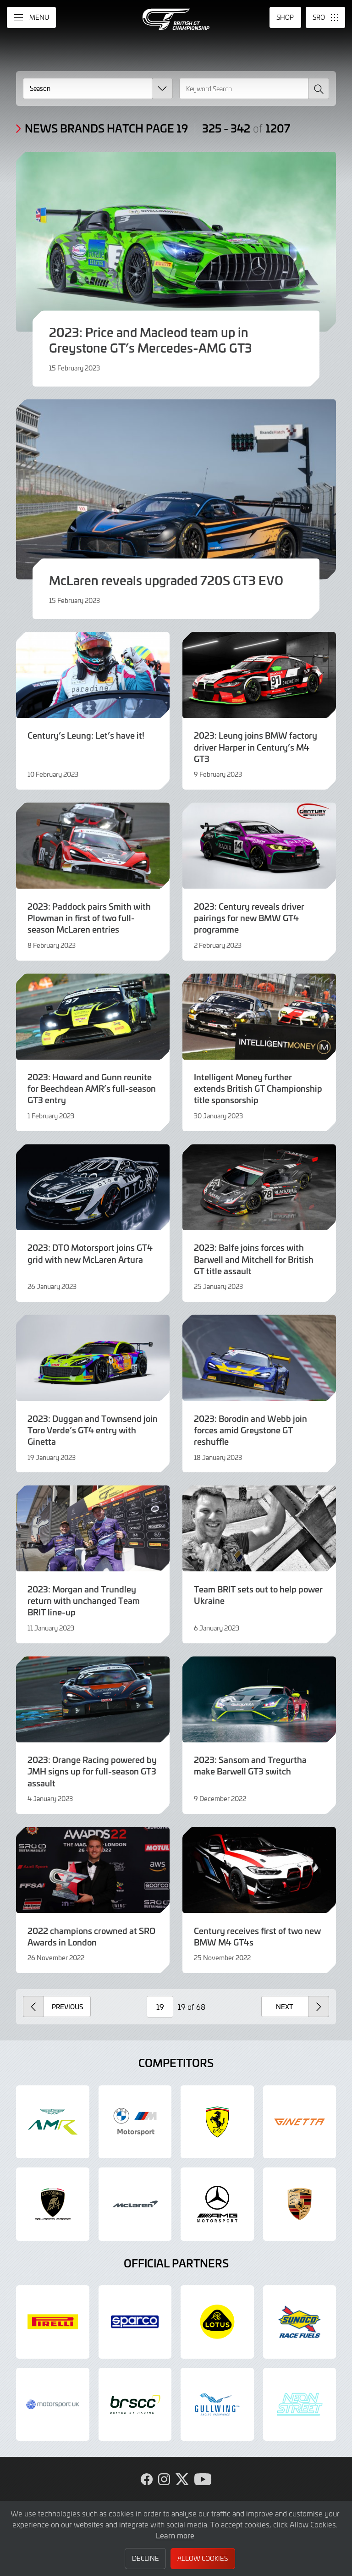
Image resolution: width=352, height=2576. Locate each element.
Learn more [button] (175, 2535)
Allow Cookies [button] (202, 2558)
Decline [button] (145, 2558)
